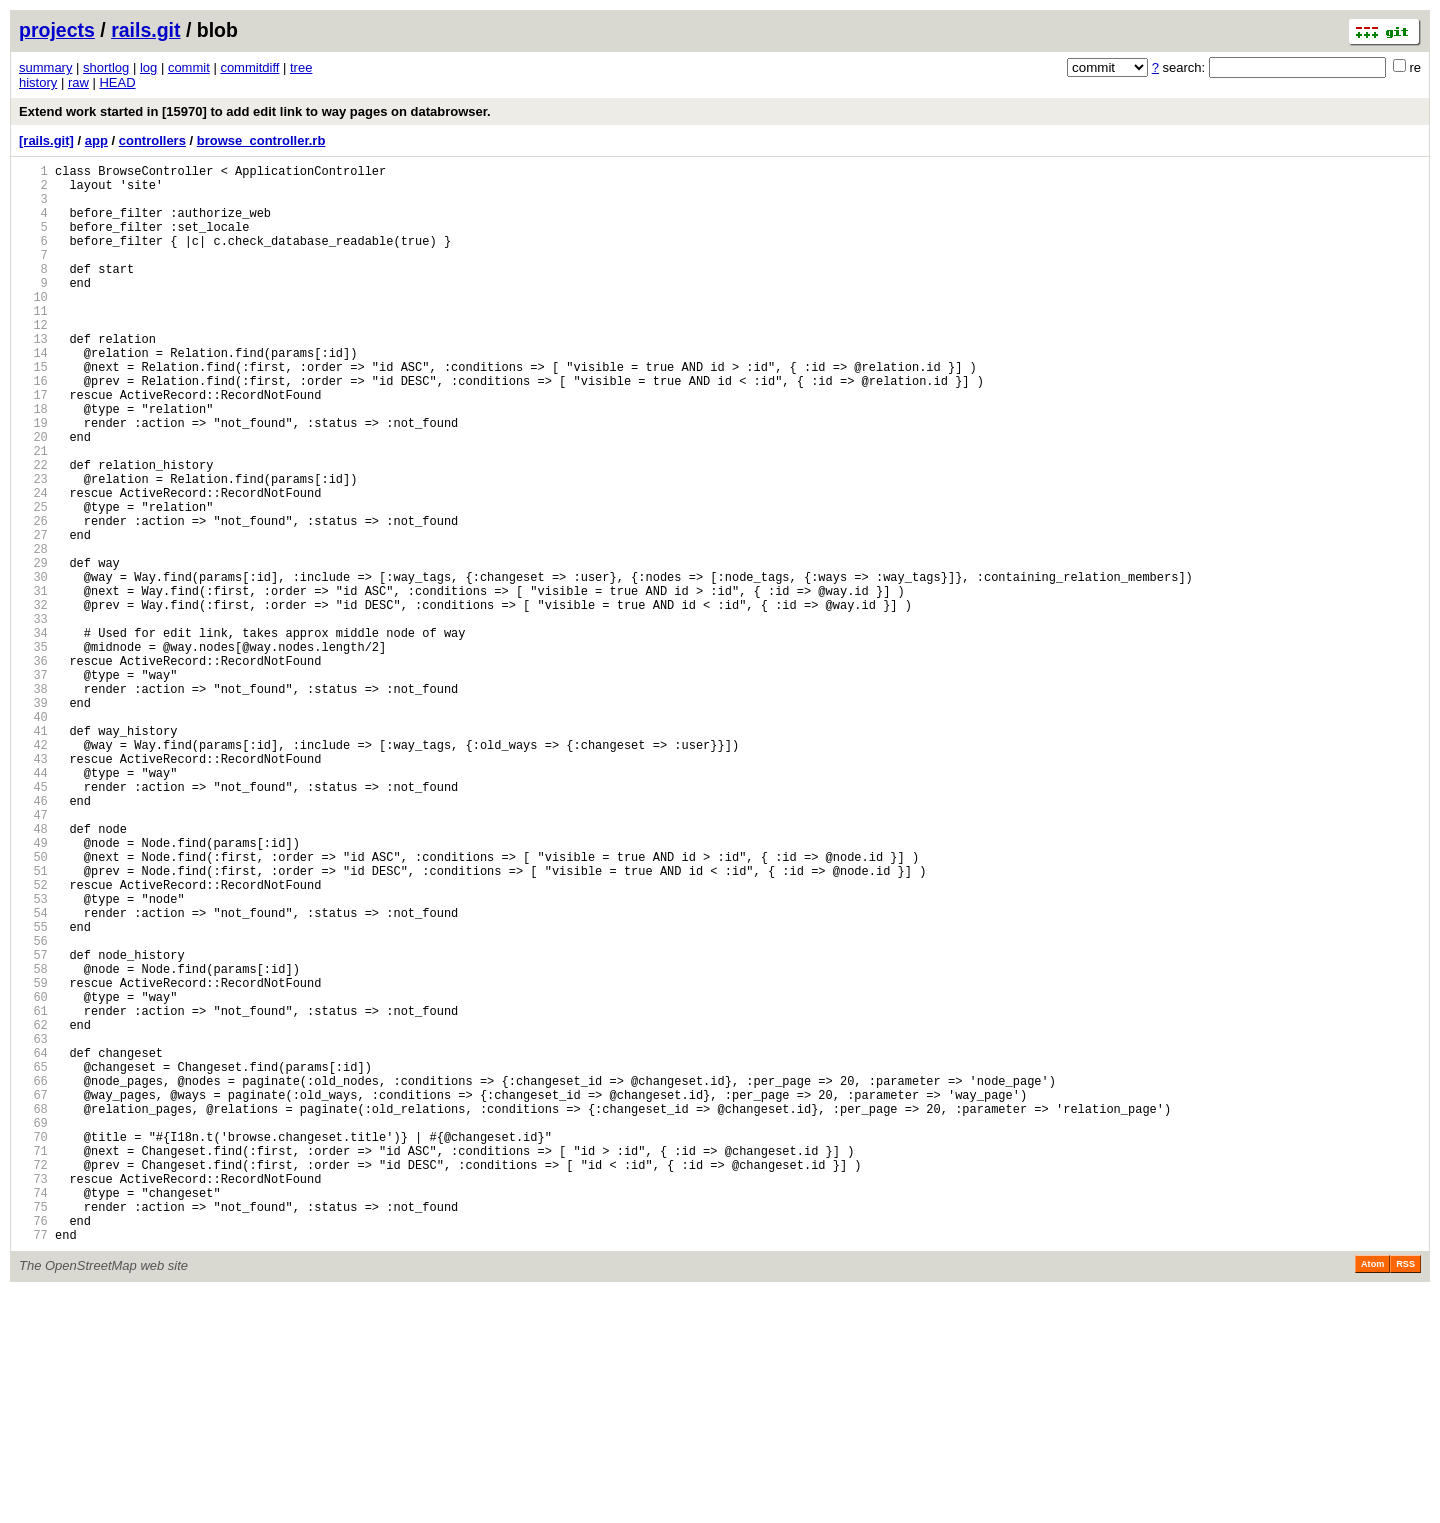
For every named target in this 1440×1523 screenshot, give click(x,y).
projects (57, 30)
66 (33, 1278)
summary (45, 67)
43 (33, 887)
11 (33, 343)
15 (33, 411)
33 (33, 717)
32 (33, 700)
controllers (152, 140)
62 (33, 1210)
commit (189, 67)
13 (33, 377)
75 (33, 1431)
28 (33, 632)
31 (33, 683)
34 (33, 734)
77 (33, 1465)
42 (33, 870)
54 (33, 1074)
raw (78, 82)
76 (33, 1448)
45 (33, 921)
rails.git (145, 30)
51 (33, 1023)
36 (33, 768)
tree (301, 67)
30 (33, 666)
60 (33, 1176)
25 (33, 581)
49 (33, 989)
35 (33, 751)
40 (33, 836)
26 (33, 598)
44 (33, 904)
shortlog (106, 67)
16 (33, 428)
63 (33, 1227)
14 (33, 394)
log (148, 67)
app (96, 140)
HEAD (117, 82)
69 (33, 1329)
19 (33, 479)
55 (33, 1091)
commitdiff (249, 67)
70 (33, 1346)
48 (33, 972)
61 (33, 1193)
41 (33, 853)
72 (33, 1380)
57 (33, 1125)
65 (33, 1261)
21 (33, 513)
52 (33, 1040)
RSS (1405, 1495)
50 (33, 1006)
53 (33, 1057)
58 (33, 1142)
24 (33, 564)
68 (33, 1312)
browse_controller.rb (261, 140)
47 (33, 955)
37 (33, 785)
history (38, 82)
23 (33, 547)
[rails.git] (46, 140)
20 (33, 496)
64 (33, 1244)
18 (33, 462)
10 (33, 326)
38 (33, 802)
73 (33, 1397)
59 (33, 1159)
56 (33, 1108)
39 (33, 819)
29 (33, 649)
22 (33, 530)
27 (33, 615)
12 (33, 360)
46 (33, 938)
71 (33, 1363)
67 (33, 1295)
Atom (1372, 1495)
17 (33, 445)
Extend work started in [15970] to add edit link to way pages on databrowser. (255, 111)
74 (33, 1414)
